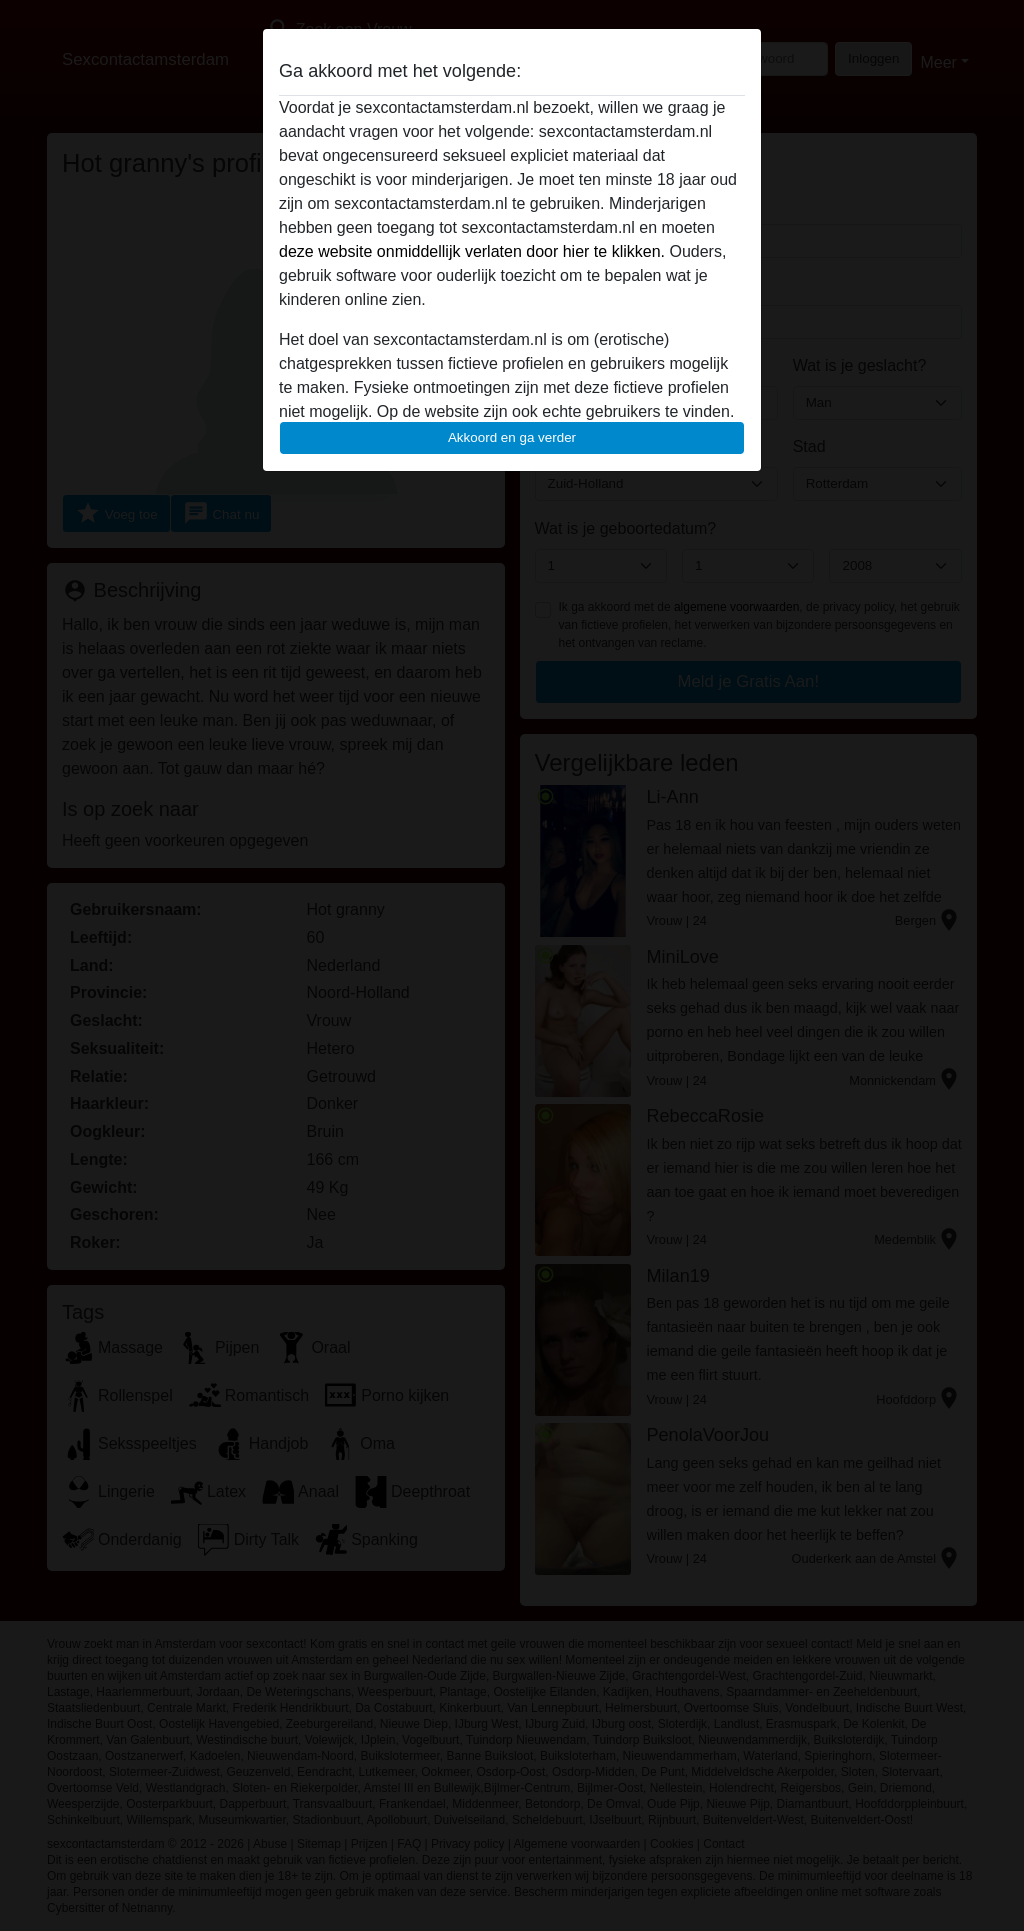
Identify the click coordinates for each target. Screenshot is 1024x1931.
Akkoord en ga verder (512, 437)
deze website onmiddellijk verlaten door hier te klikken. (472, 251)
